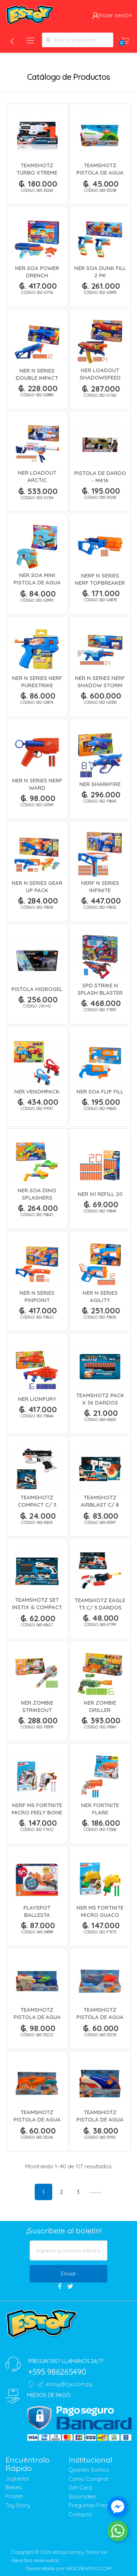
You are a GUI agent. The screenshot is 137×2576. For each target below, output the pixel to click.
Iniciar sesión (112, 15)
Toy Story (17, 2505)
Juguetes (17, 2478)
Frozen (14, 2496)
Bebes (13, 2487)
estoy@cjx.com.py (64, 2384)
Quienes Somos (89, 2469)
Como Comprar (89, 2478)
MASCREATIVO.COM (88, 2568)
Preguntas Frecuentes (97, 2505)
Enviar (68, 2273)
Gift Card (80, 2487)
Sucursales (82, 2496)
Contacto (80, 2514)
